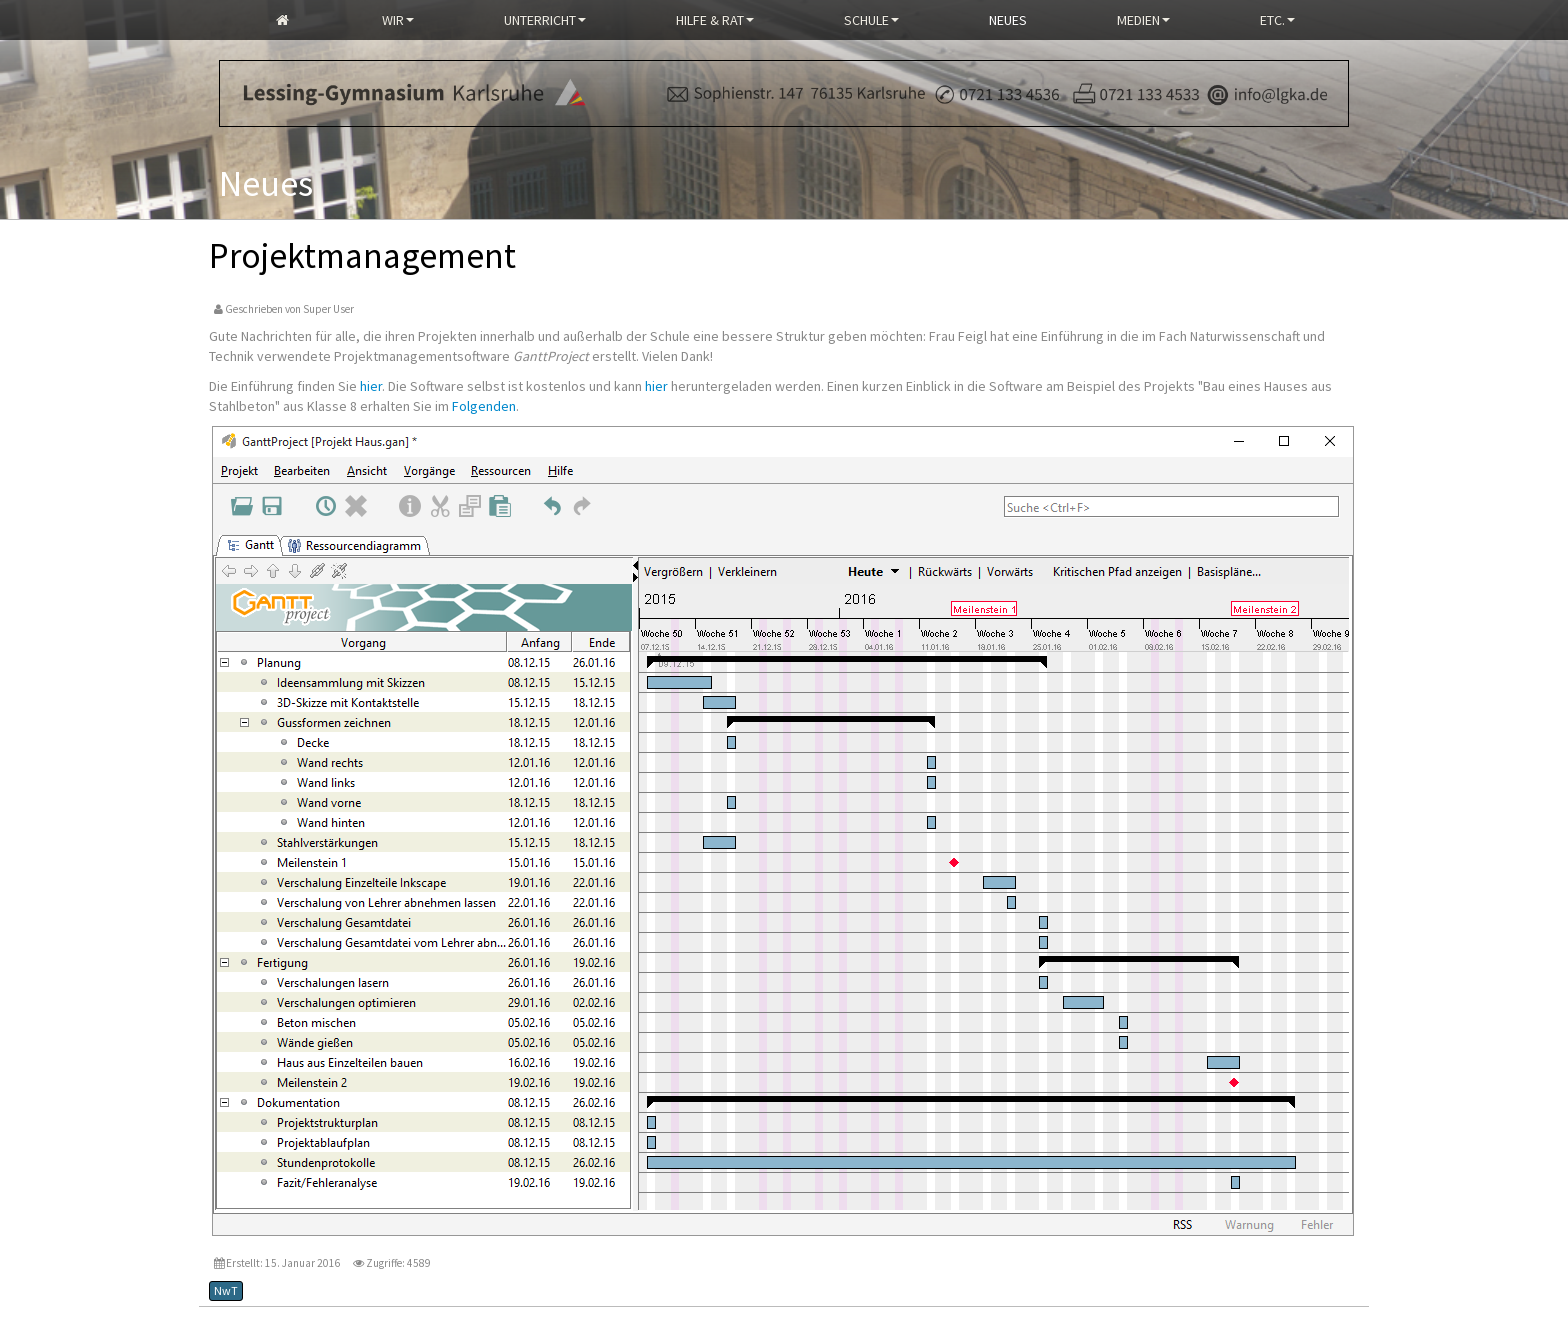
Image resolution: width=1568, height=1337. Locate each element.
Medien (1143, 20)
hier (371, 386)
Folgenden (484, 406)
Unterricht (545, 20)
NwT (226, 1290)
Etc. (1277, 20)
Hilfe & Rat (715, 20)
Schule (871, 20)
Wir (398, 20)
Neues (1008, 20)
